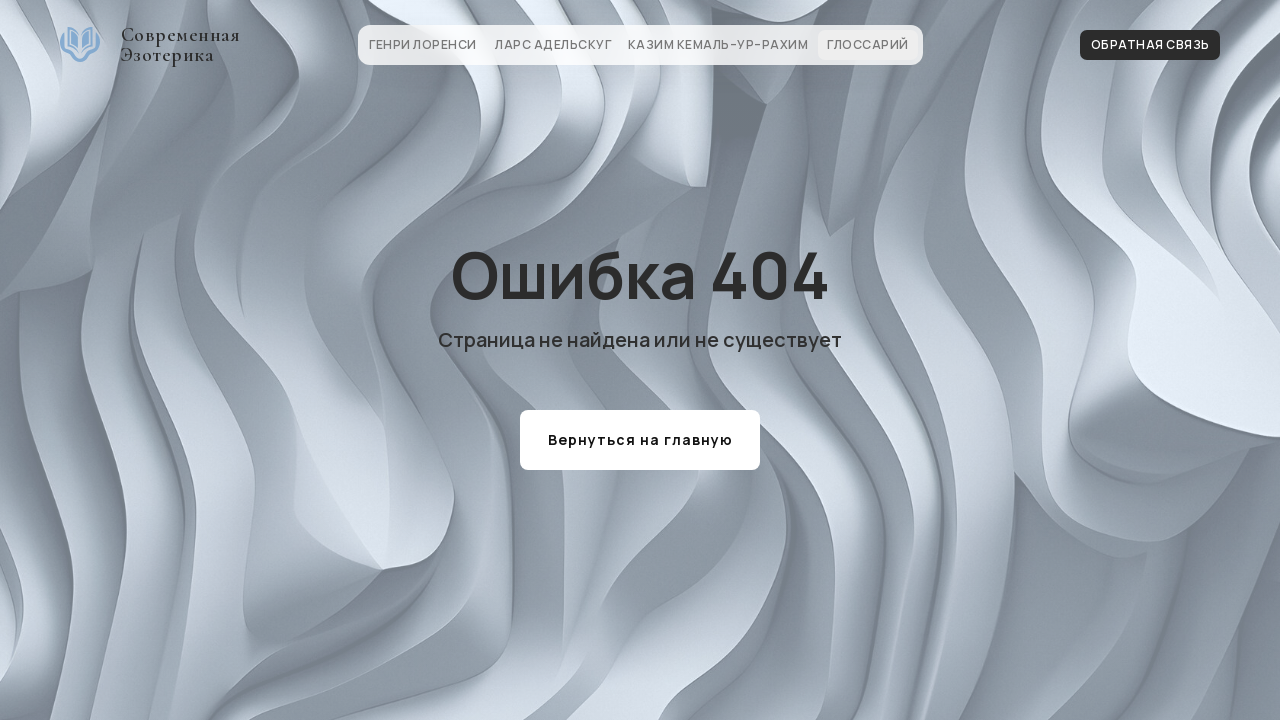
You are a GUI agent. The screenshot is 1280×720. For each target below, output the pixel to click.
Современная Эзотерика (181, 45)
